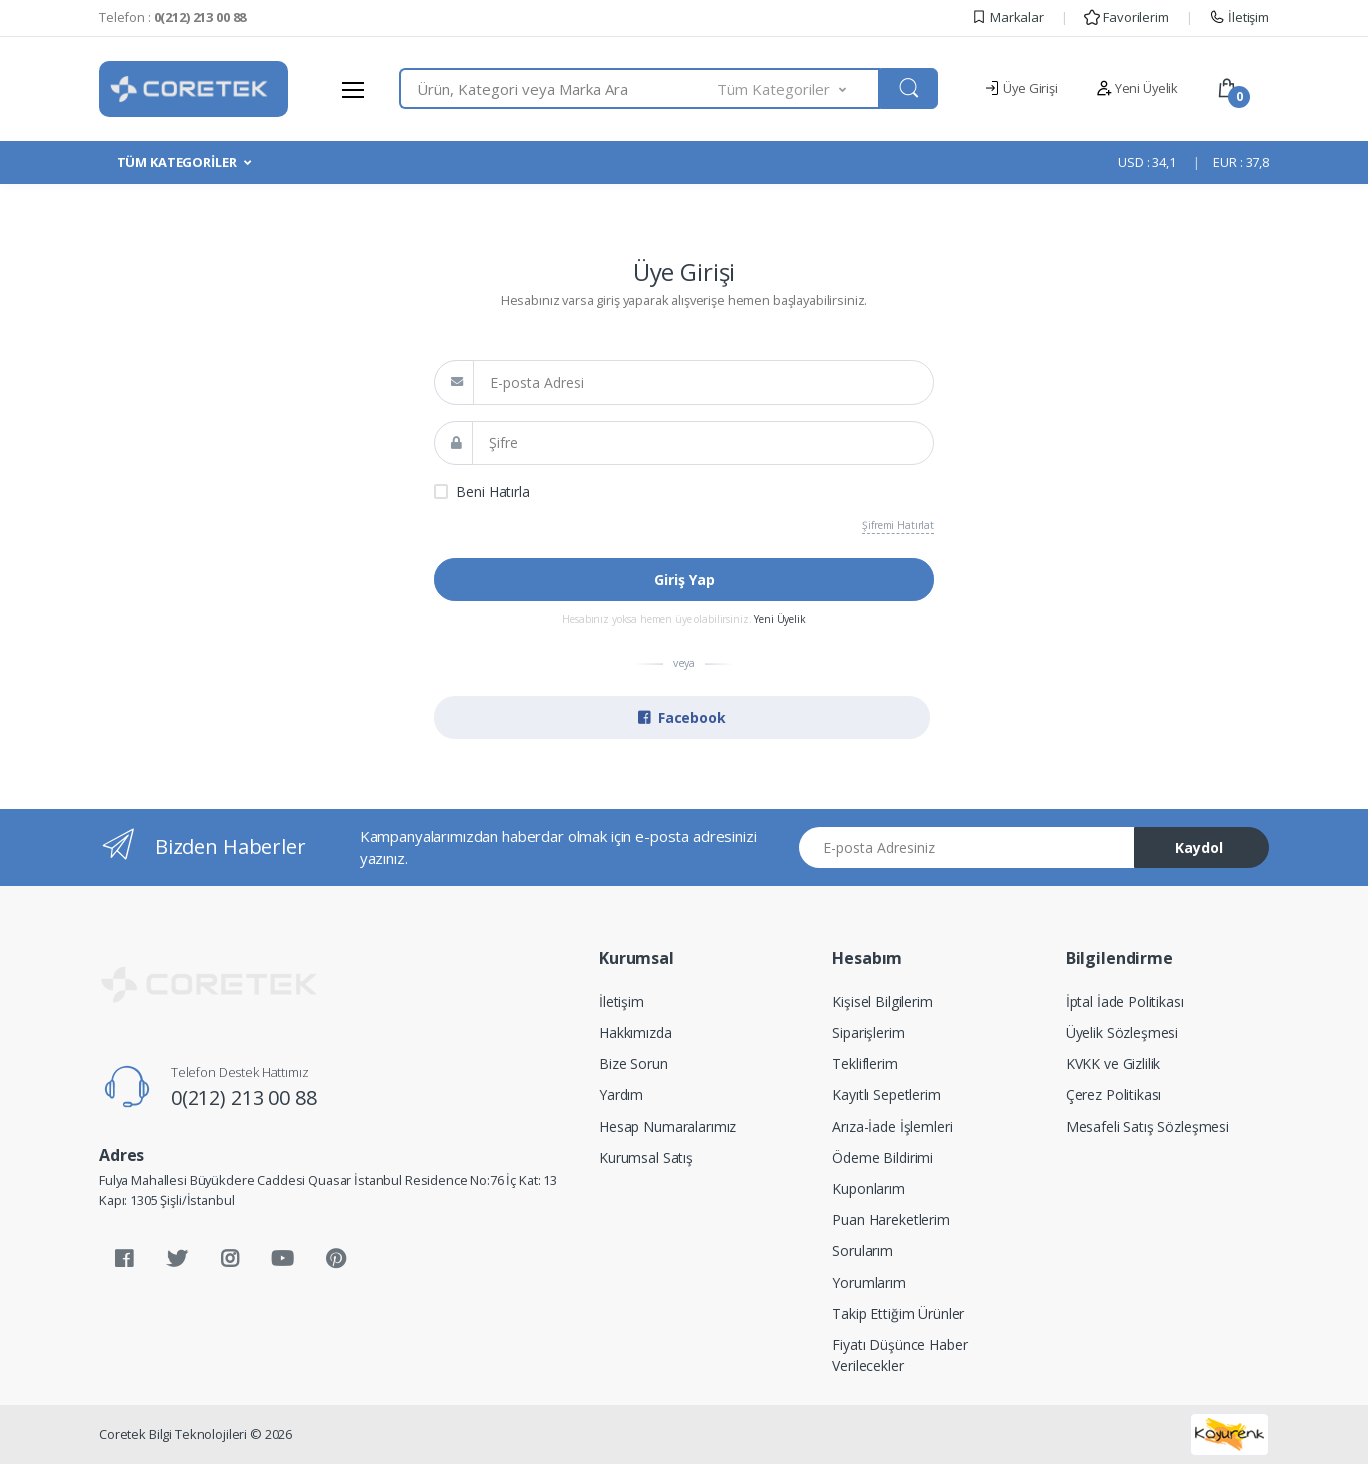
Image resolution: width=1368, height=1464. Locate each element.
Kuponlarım (868, 1188)
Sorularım (862, 1250)
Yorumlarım (869, 1282)
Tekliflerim (864, 1063)
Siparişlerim (868, 1032)
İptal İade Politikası (1125, 1001)
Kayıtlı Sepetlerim (886, 1094)
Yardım (621, 1094)
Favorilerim (1126, 17)
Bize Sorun (633, 1063)
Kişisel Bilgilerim (882, 1001)
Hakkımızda (635, 1032)
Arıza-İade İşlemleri (892, 1126)
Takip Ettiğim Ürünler (898, 1313)
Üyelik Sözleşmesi (1122, 1032)
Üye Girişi (1020, 88)
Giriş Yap (684, 579)
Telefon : (172, 17)
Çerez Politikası (1114, 1094)
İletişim (1239, 17)
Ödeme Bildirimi (882, 1157)
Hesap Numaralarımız (667, 1126)
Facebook (682, 717)
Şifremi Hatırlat (898, 525)
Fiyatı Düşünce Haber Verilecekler (899, 1355)
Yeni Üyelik (1137, 88)
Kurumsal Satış (646, 1157)
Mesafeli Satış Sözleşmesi (1147, 1126)
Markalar (1007, 17)
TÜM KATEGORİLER (177, 162)
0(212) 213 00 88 (244, 1097)
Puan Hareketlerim (891, 1219)
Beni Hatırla (492, 491)
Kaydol (1199, 847)
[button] (799, 88)
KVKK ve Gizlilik (1113, 1063)
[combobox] (558, 88)
